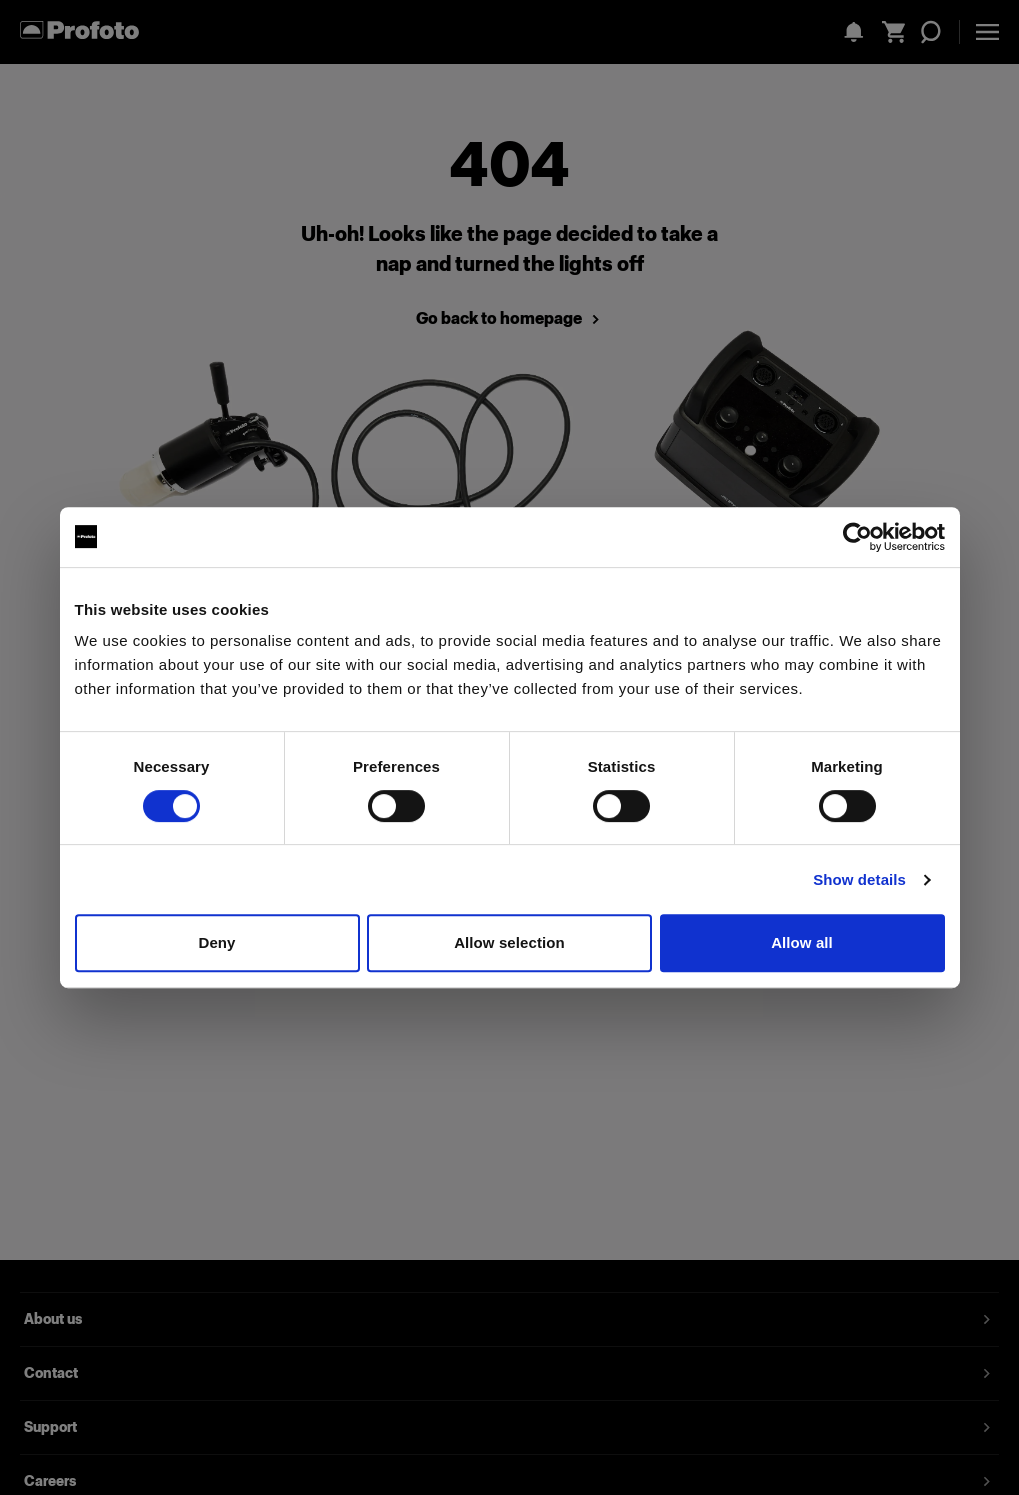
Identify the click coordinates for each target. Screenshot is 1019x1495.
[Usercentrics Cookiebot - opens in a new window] (857, 537)
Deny (216, 942)
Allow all (802, 942)
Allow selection (509, 942)
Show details (859, 879)
